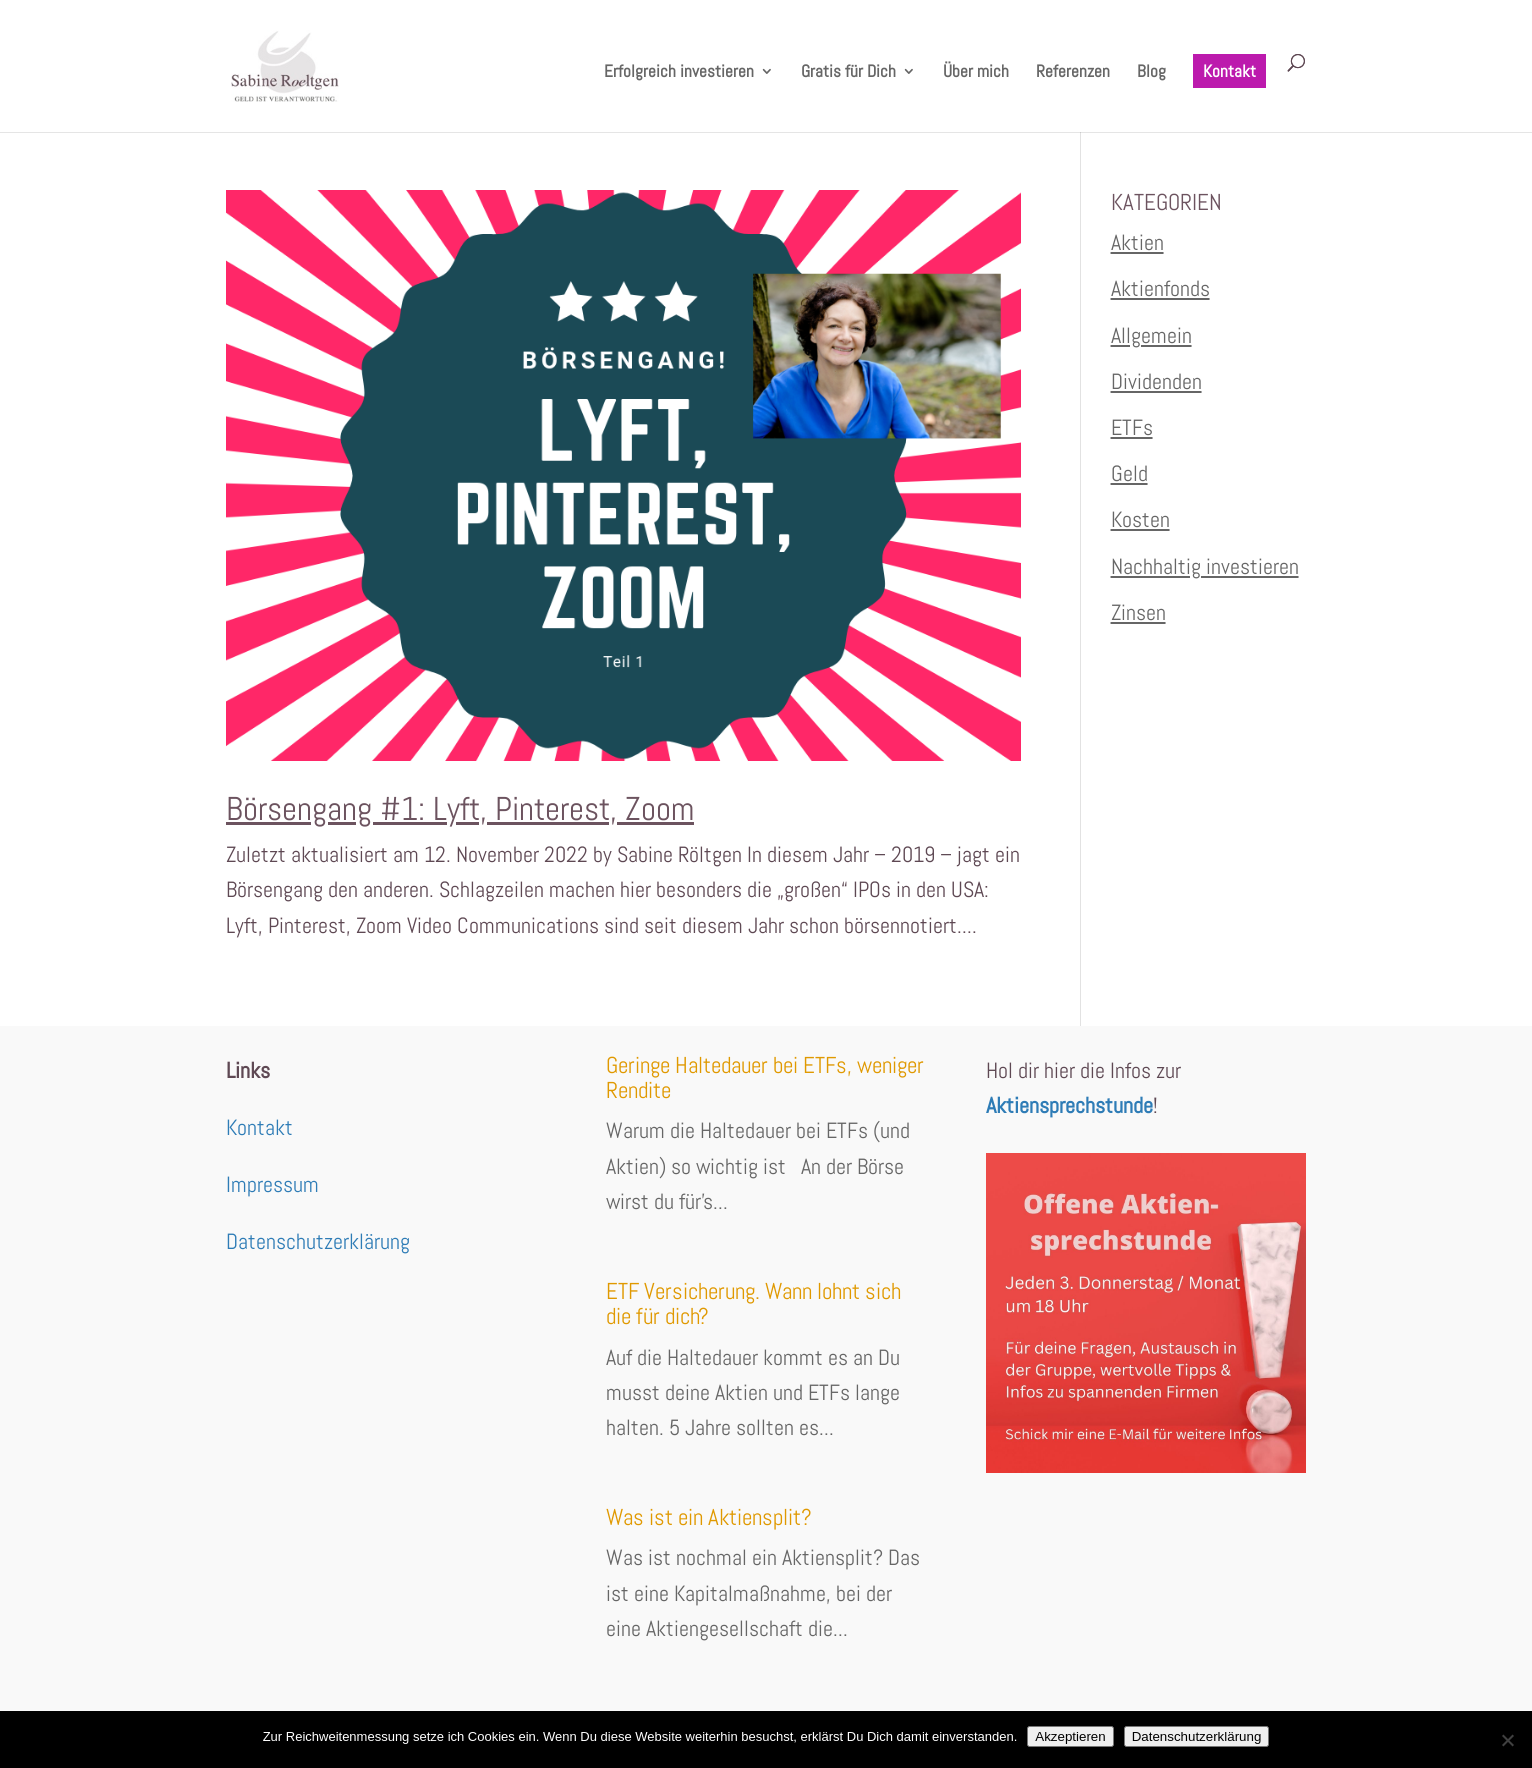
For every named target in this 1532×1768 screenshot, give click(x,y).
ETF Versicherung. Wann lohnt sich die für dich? (753, 1303)
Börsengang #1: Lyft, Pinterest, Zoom (460, 809)
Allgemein (1151, 335)
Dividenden (1156, 381)
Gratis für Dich (848, 73)
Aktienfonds (1160, 288)
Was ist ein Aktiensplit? (709, 1517)
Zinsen (1138, 612)
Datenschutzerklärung (318, 1241)
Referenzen (1073, 73)
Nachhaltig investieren (1205, 566)
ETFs (1132, 427)
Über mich (976, 73)
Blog (1151, 73)
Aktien (1137, 242)
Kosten (1140, 519)
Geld (1129, 473)
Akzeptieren (1070, 1736)
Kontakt (1229, 71)
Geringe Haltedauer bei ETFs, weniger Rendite (765, 1077)
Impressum (272, 1184)
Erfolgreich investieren (679, 73)
